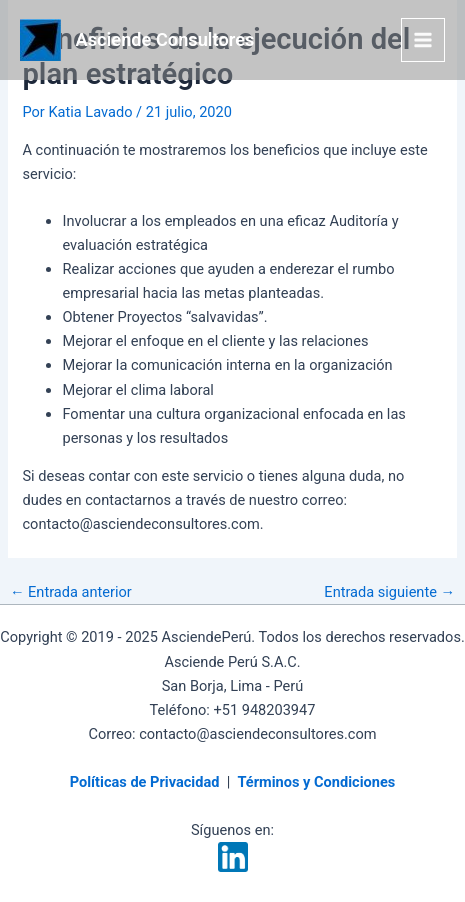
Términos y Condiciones (316, 782)
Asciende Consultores (165, 39)
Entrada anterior (71, 592)
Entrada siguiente (389, 592)
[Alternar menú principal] (423, 40)
